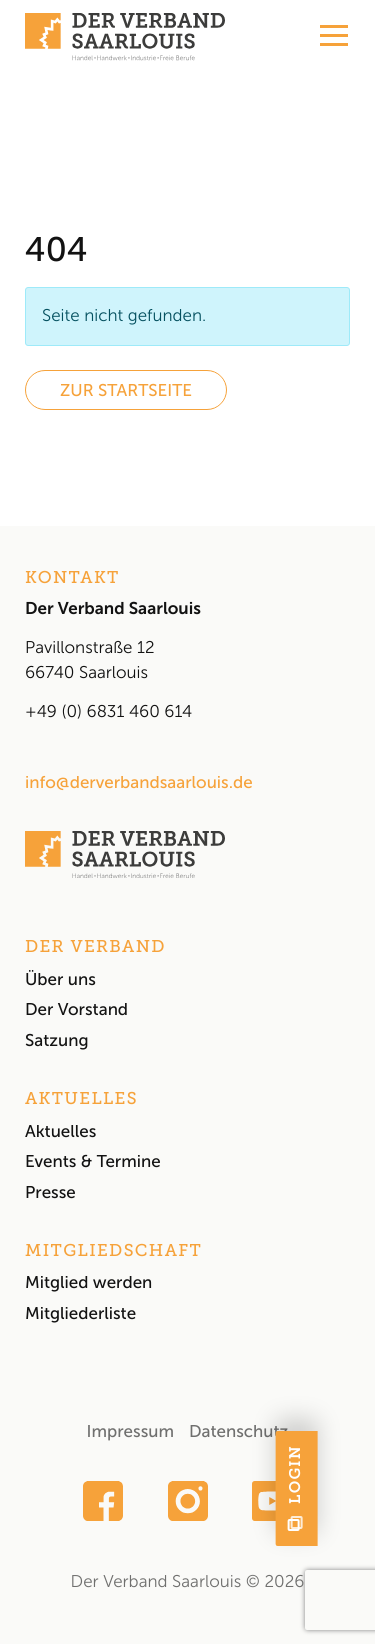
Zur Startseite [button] (126, 391)
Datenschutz (238, 1432)
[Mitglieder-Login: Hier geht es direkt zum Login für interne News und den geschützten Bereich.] (354, 1488)
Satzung (57, 1041)
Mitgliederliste (80, 1314)
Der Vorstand (76, 1010)
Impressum (130, 1432)
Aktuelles (60, 1132)
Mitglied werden (88, 1283)
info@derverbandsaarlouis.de (139, 783)
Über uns (60, 980)
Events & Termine (93, 1162)
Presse (50, 1193)
